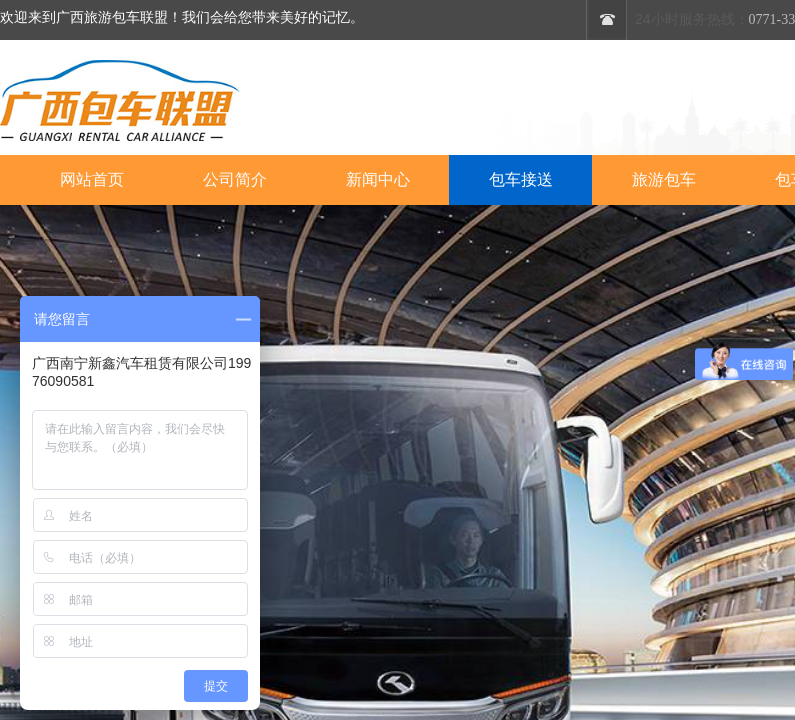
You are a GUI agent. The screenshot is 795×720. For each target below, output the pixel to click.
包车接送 (521, 179)
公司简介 (235, 179)
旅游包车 (664, 179)
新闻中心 (378, 179)
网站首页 (92, 179)
